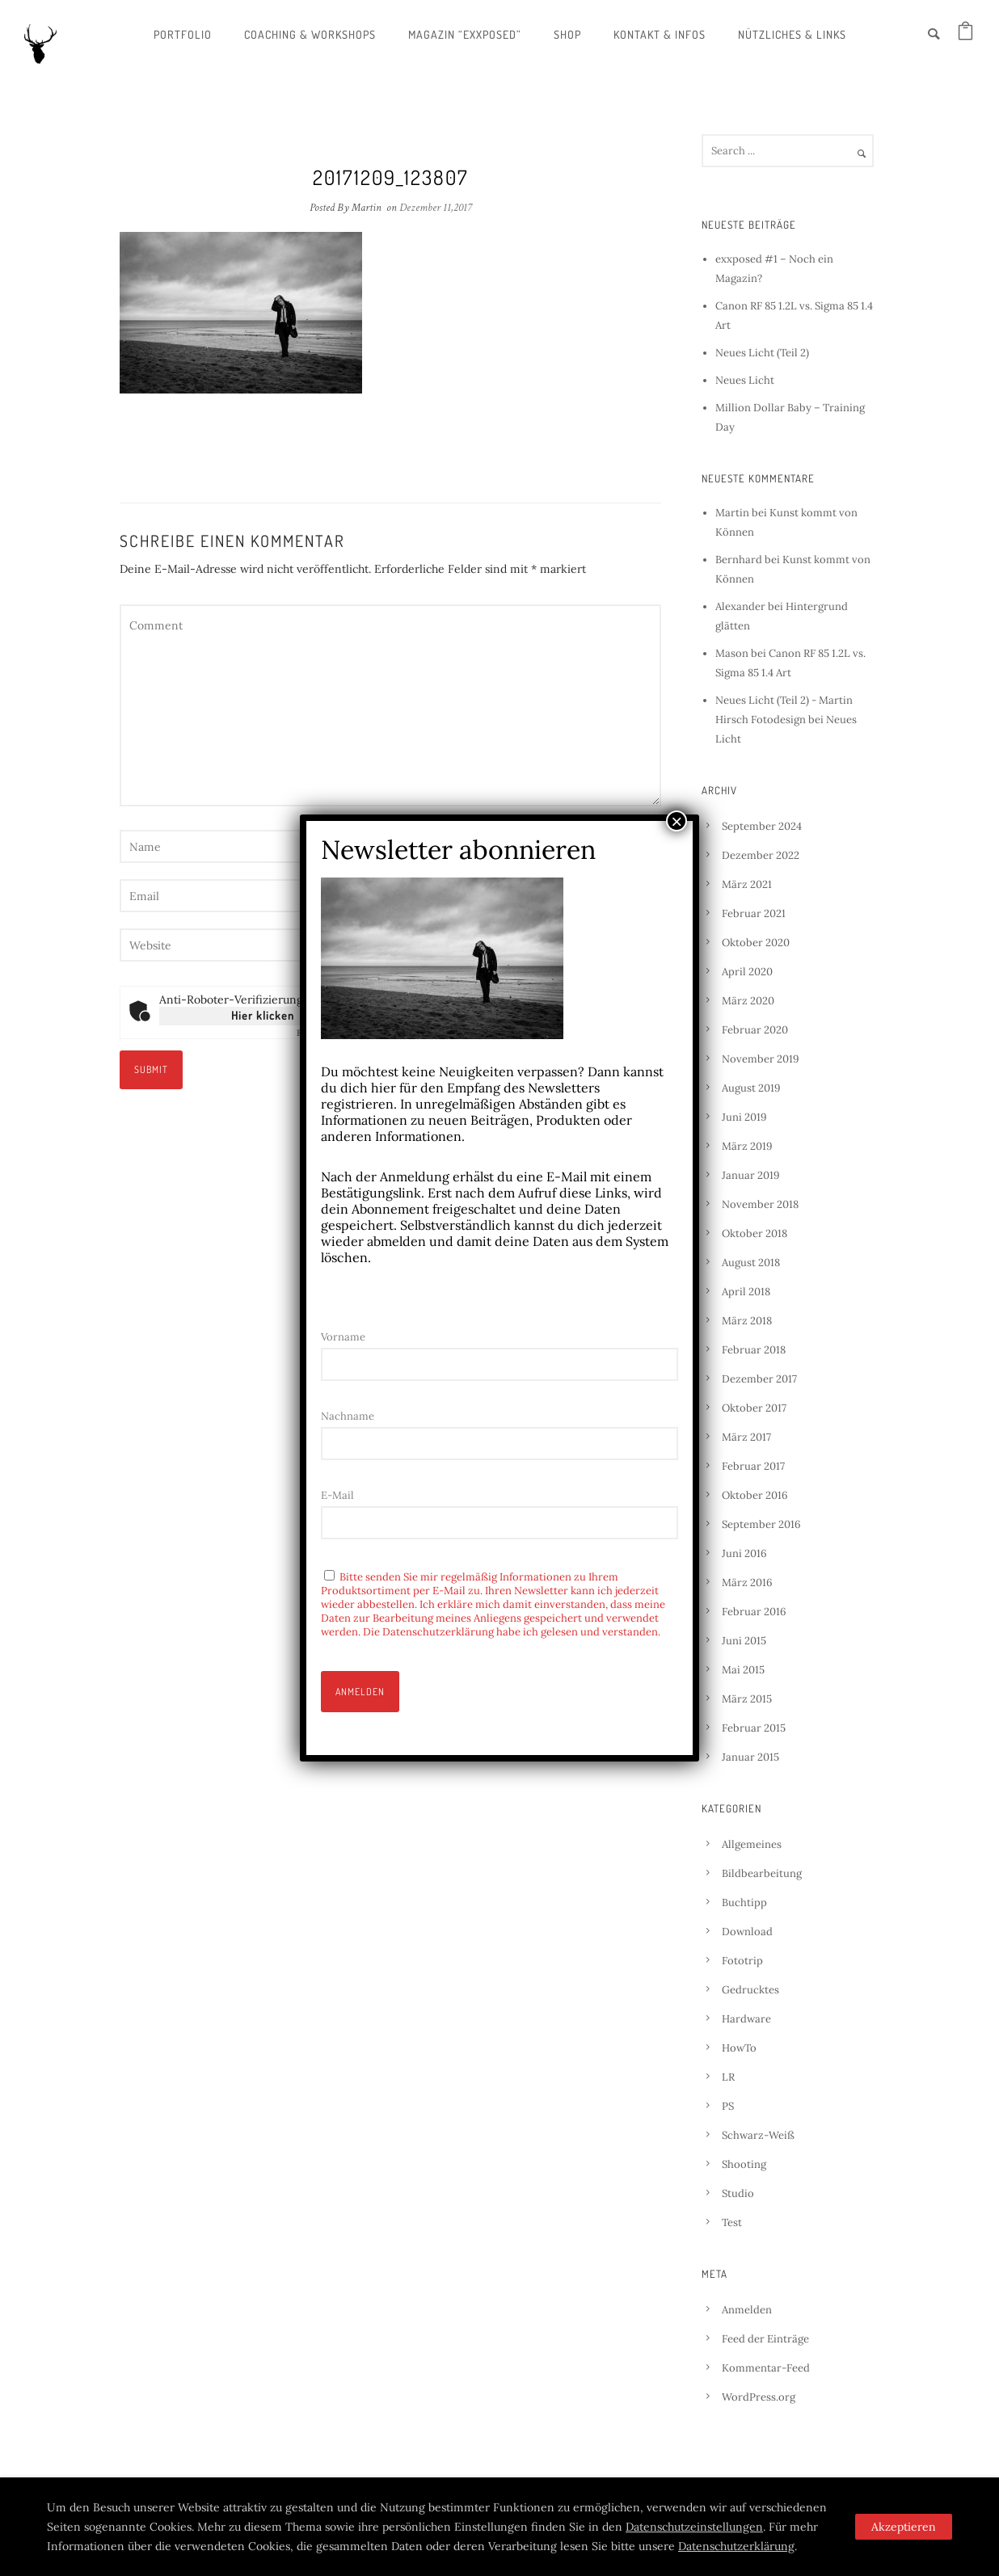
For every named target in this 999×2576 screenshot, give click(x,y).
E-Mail (337, 1495)
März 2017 (746, 1437)
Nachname (347, 1416)
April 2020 (747, 972)
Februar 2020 (755, 1030)
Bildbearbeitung (762, 1873)
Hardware (746, 2019)
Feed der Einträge (765, 2339)
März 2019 (747, 1146)
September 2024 (762, 826)
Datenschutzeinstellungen (694, 2526)
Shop (567, 34)
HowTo (739, 2048)
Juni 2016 (744, 1553)
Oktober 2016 (755, 1495)
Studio (738, 2193)
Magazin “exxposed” (464, 34)
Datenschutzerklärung (736, 2546)
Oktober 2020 (756, 942)
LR (728, 2077)
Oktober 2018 (754, 1233)
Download (747, 1931)
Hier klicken (262, 1015)
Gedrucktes (750, 1990)
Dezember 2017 (759, 1379)
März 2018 (747, 1321)
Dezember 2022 (760, 855)
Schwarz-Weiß (758, 2135)
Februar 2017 (753, 1466)
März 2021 (747, 884)
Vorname (343, 1337)
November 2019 (760, 1059)
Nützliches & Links (792, 34)
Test (732, 2222)
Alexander (740, 606)
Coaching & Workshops (310, 34)
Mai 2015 (743, 1670)
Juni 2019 (744, 1117)
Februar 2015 (754, 1728)
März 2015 (747, 1699)
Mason (731, 653)
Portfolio (183, 34)
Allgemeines (752, 1844)
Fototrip (742, 1961)
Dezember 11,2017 (435, 207)
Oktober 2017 (754, 1408)
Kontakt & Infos (659, 34)
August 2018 (751, 1262)
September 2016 (761, 1524)
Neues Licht (744, 380)
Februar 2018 (754, 1350)
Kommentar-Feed (766, 2368)
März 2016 (747, 1582)
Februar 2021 (754, 913)
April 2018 (746, 1292)
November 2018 (760, 1204)
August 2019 (751, 1088)
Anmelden (747, 2310)
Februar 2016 (754, 1611)
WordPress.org (758, 2397)
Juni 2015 (744, 1641)
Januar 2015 (750, 1757)
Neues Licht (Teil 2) (762, 353)
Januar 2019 (751, 1175)
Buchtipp (744, 1902)
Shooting (744, 2164)
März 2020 (748, 1001)
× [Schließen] (676, 820)
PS (728, 2106)
